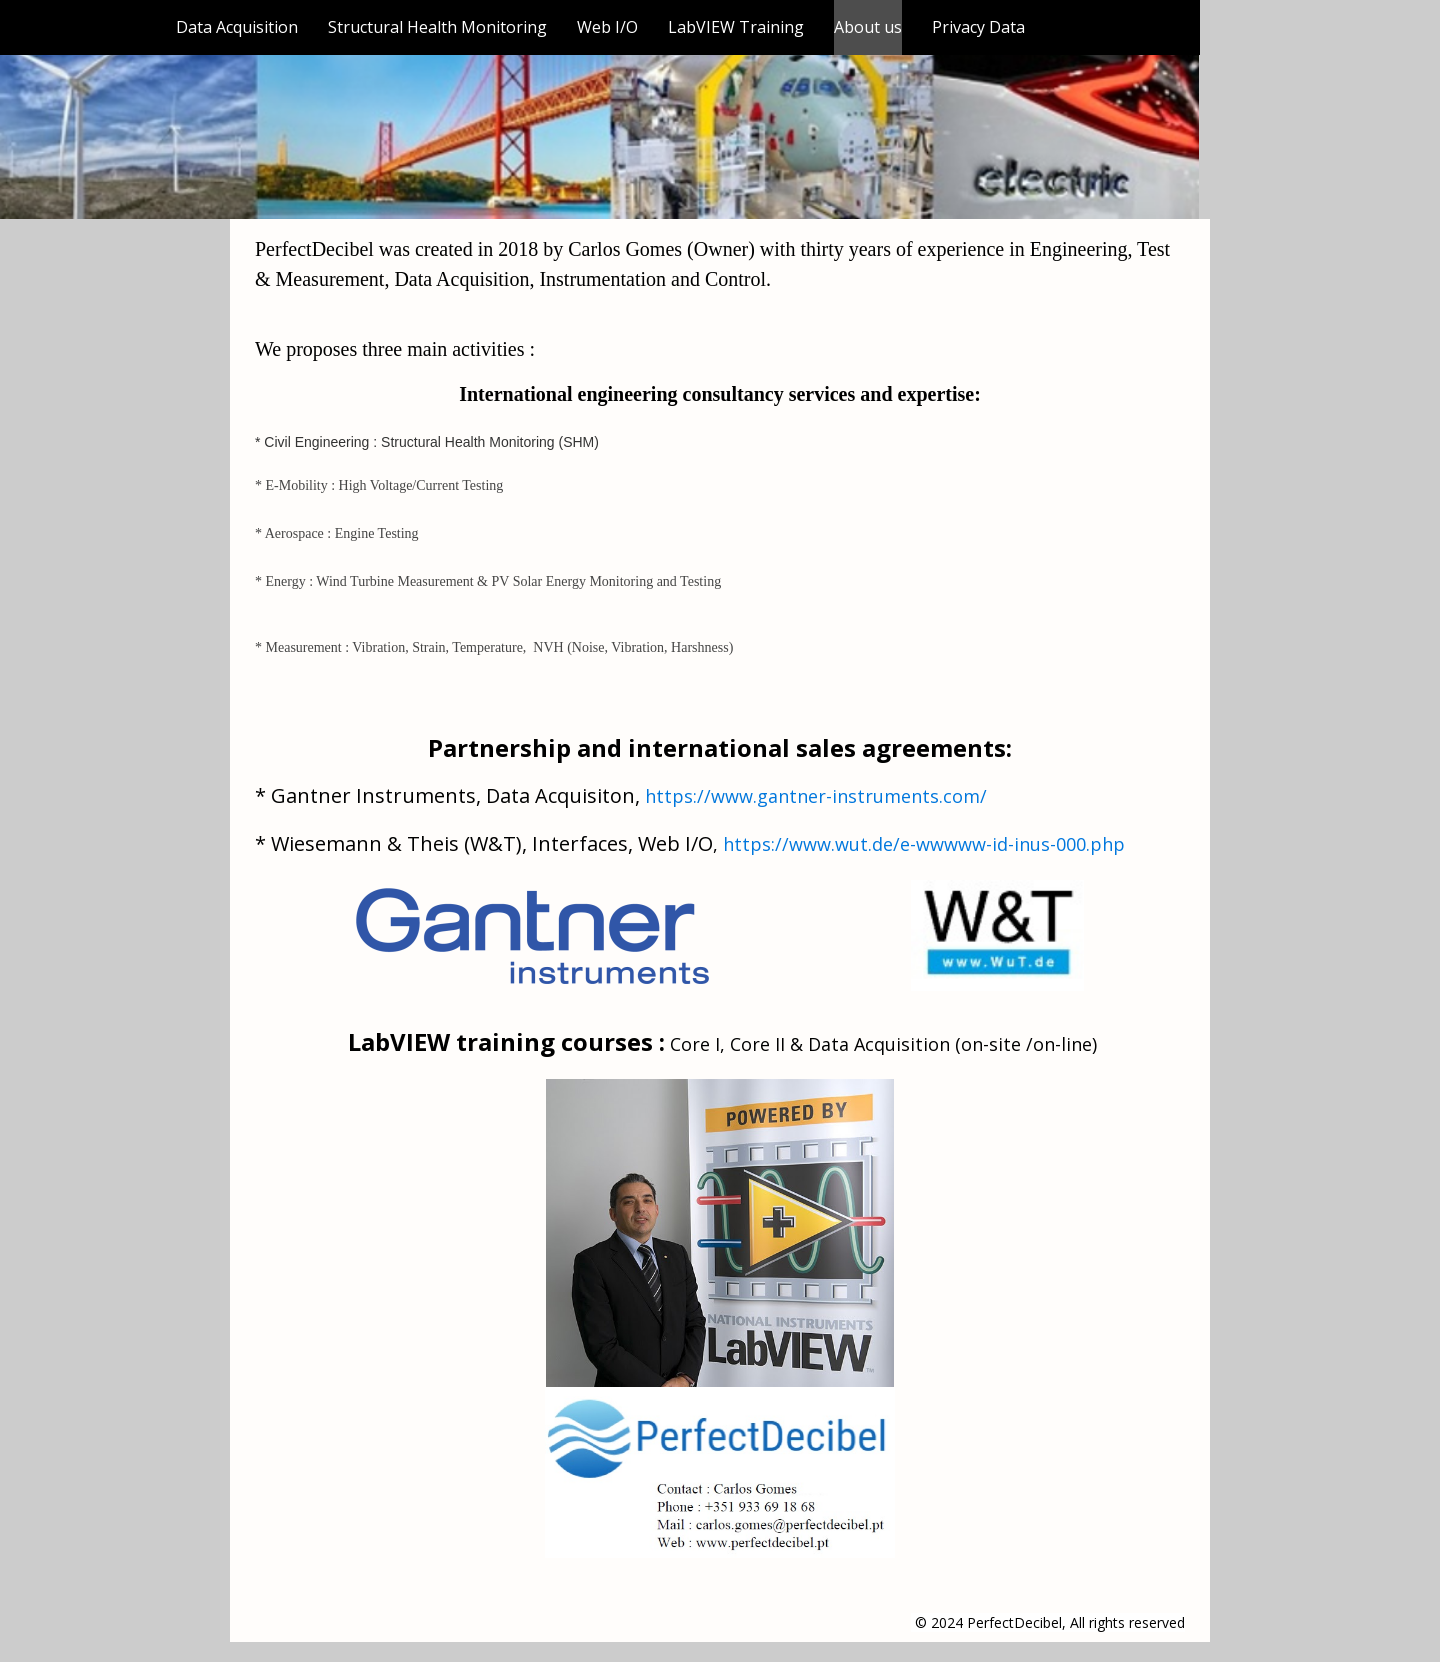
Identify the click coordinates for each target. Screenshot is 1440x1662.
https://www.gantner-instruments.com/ (816, 796)
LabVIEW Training (736, 27)
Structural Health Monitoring (437, 27)
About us (868, 27)
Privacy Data (978, 27)
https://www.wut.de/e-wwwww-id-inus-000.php (924, 844)
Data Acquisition (237, 27)
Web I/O (607, 27)
